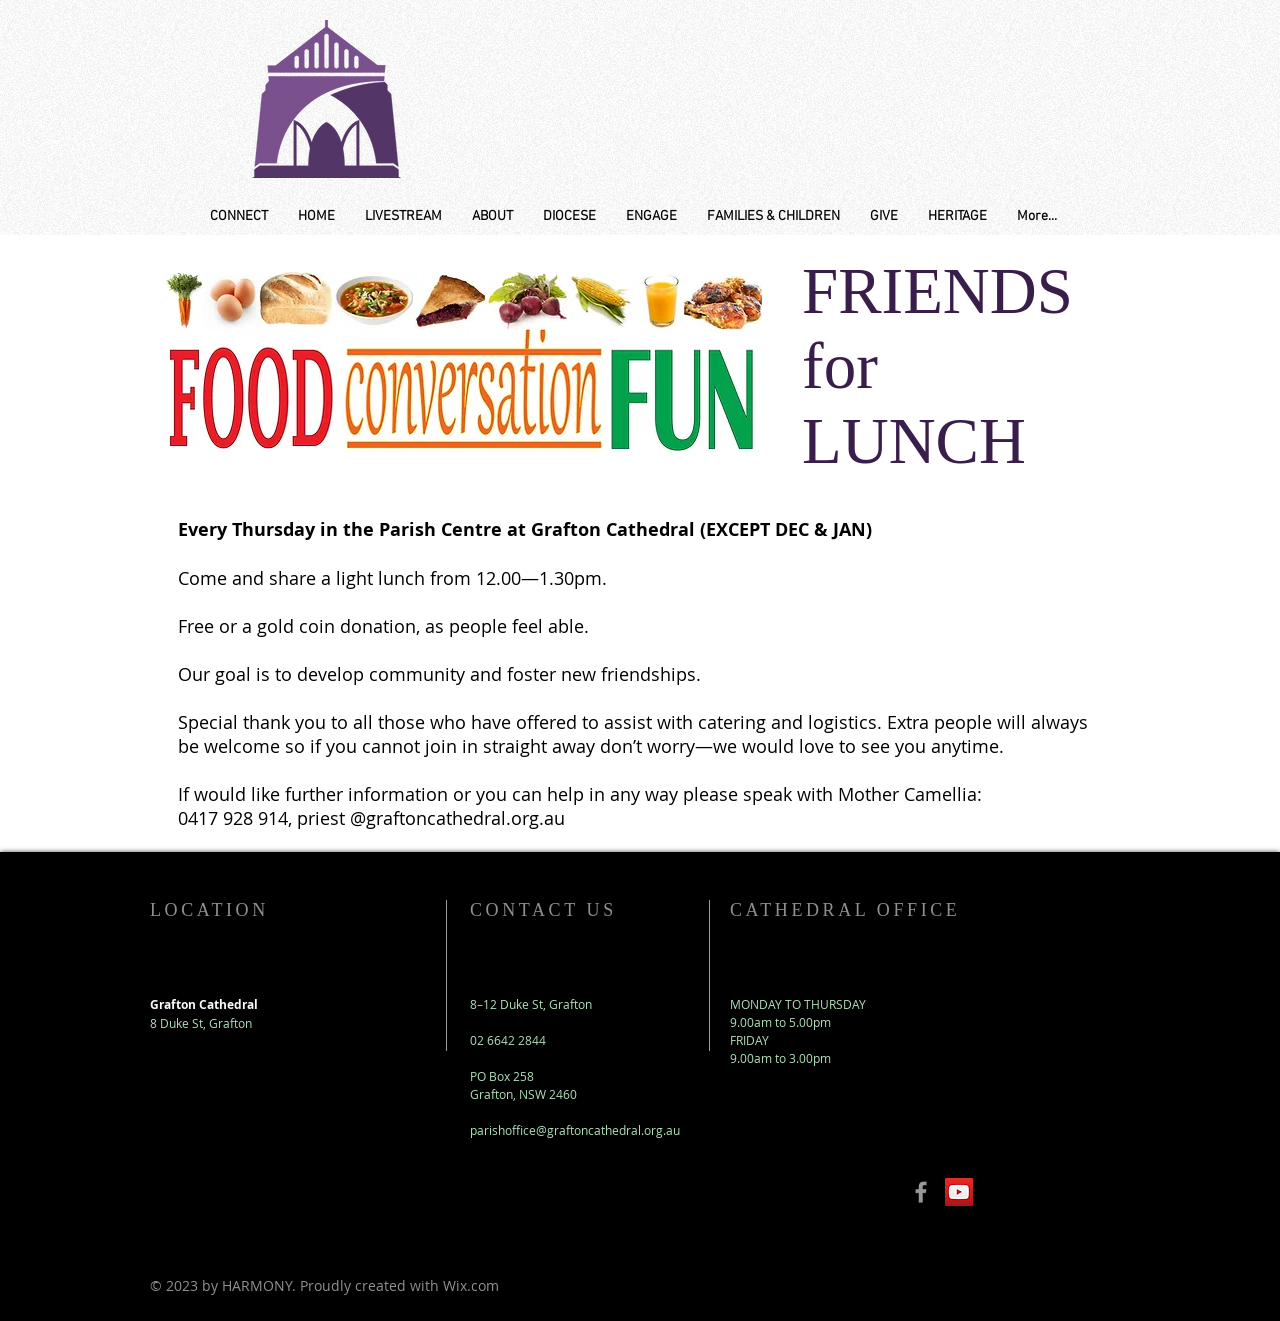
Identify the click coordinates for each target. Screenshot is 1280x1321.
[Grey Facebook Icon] (921, 1192)
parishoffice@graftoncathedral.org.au (575, 1130)
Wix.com (471, 1285)
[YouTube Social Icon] (959, 1192)
